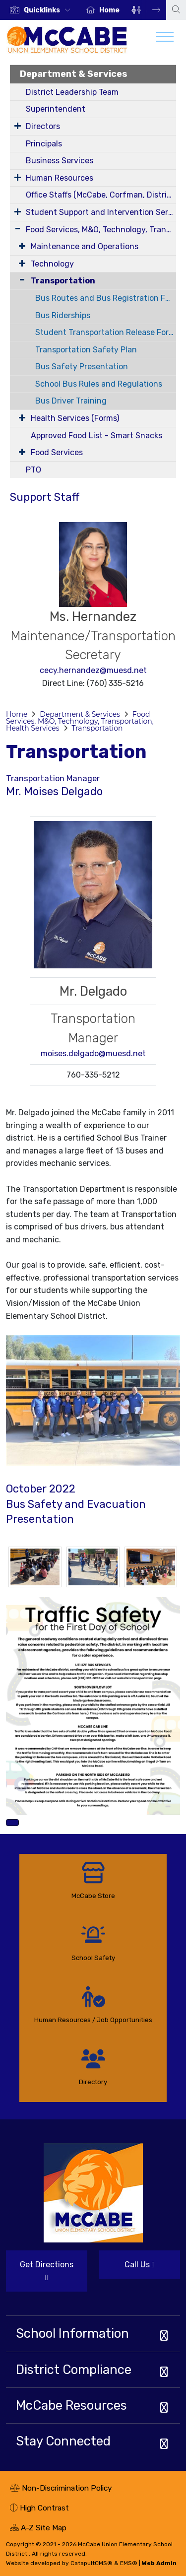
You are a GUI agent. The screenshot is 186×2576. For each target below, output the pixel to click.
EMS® (128, 2563)
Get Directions (39, 2275)
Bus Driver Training (71, 401)
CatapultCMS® (91, 2563)
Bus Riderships (62, 315)
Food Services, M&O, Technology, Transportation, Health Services (101, 229)
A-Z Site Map (38, 2529)
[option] (40, 10)
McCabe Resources (71, 2405)
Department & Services (73, 73)
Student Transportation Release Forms (105, 332)
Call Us (127, 2268)
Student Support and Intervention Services (101, 212)
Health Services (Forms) (75, 418)
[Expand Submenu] (17, 126)
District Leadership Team (72, 92)
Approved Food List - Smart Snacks (96, 435)
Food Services (57, 452)
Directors (43, 126)
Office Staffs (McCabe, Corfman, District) (101, 195)
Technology (52, 264)
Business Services (59, 160)
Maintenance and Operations (84, 246)
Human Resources (59, 178)
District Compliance (73, 2369)
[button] (49, 10)
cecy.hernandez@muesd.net (93, 670)
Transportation (63, 280)
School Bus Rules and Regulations (98, 384)
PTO (33, 470)
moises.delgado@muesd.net (93, 1053)
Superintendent (55, 109)
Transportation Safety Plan (86, 349)
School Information (72, 2333)
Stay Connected (63, 2441)
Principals (44, 143)
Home (109, 10)
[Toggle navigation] (165, 39)
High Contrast (44, 2507)
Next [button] (148, 10)
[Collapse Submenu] (20, 279)
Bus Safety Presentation (81, 366)
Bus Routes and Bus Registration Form (105, 298)
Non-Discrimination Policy (61, 2489)
